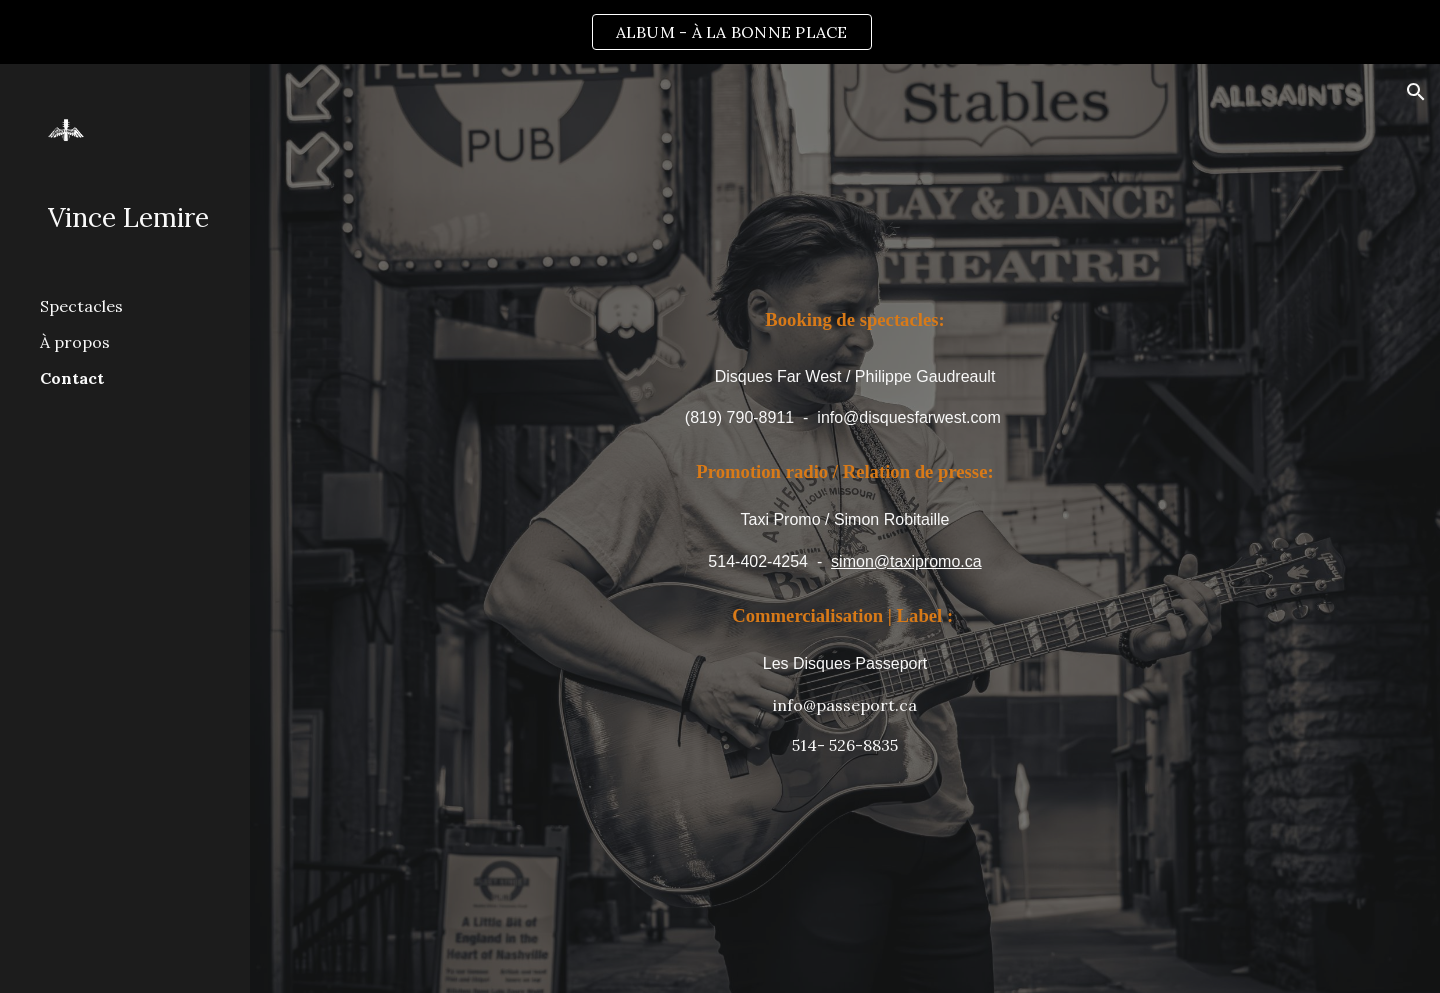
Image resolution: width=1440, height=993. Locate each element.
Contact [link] (72, 378)
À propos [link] (75, 342)
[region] (720, 32)
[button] (1416, 92)
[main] (845, 365)
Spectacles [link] (81, 306)
